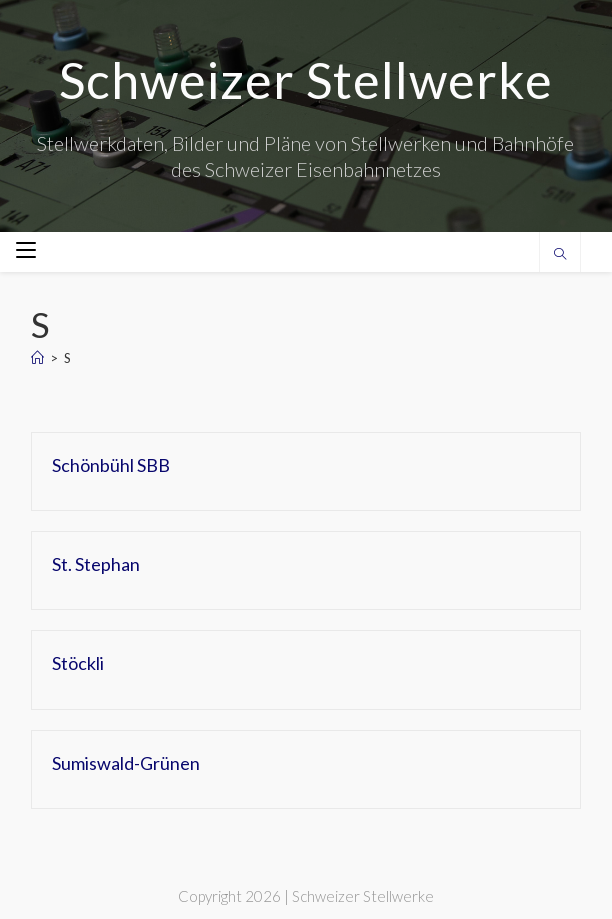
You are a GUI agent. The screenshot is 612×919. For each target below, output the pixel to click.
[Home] (37, 358)
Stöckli (78, 663)
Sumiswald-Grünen (126, 763)
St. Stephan (96, 564)
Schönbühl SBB (111, 465)
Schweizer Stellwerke (306, 80)
